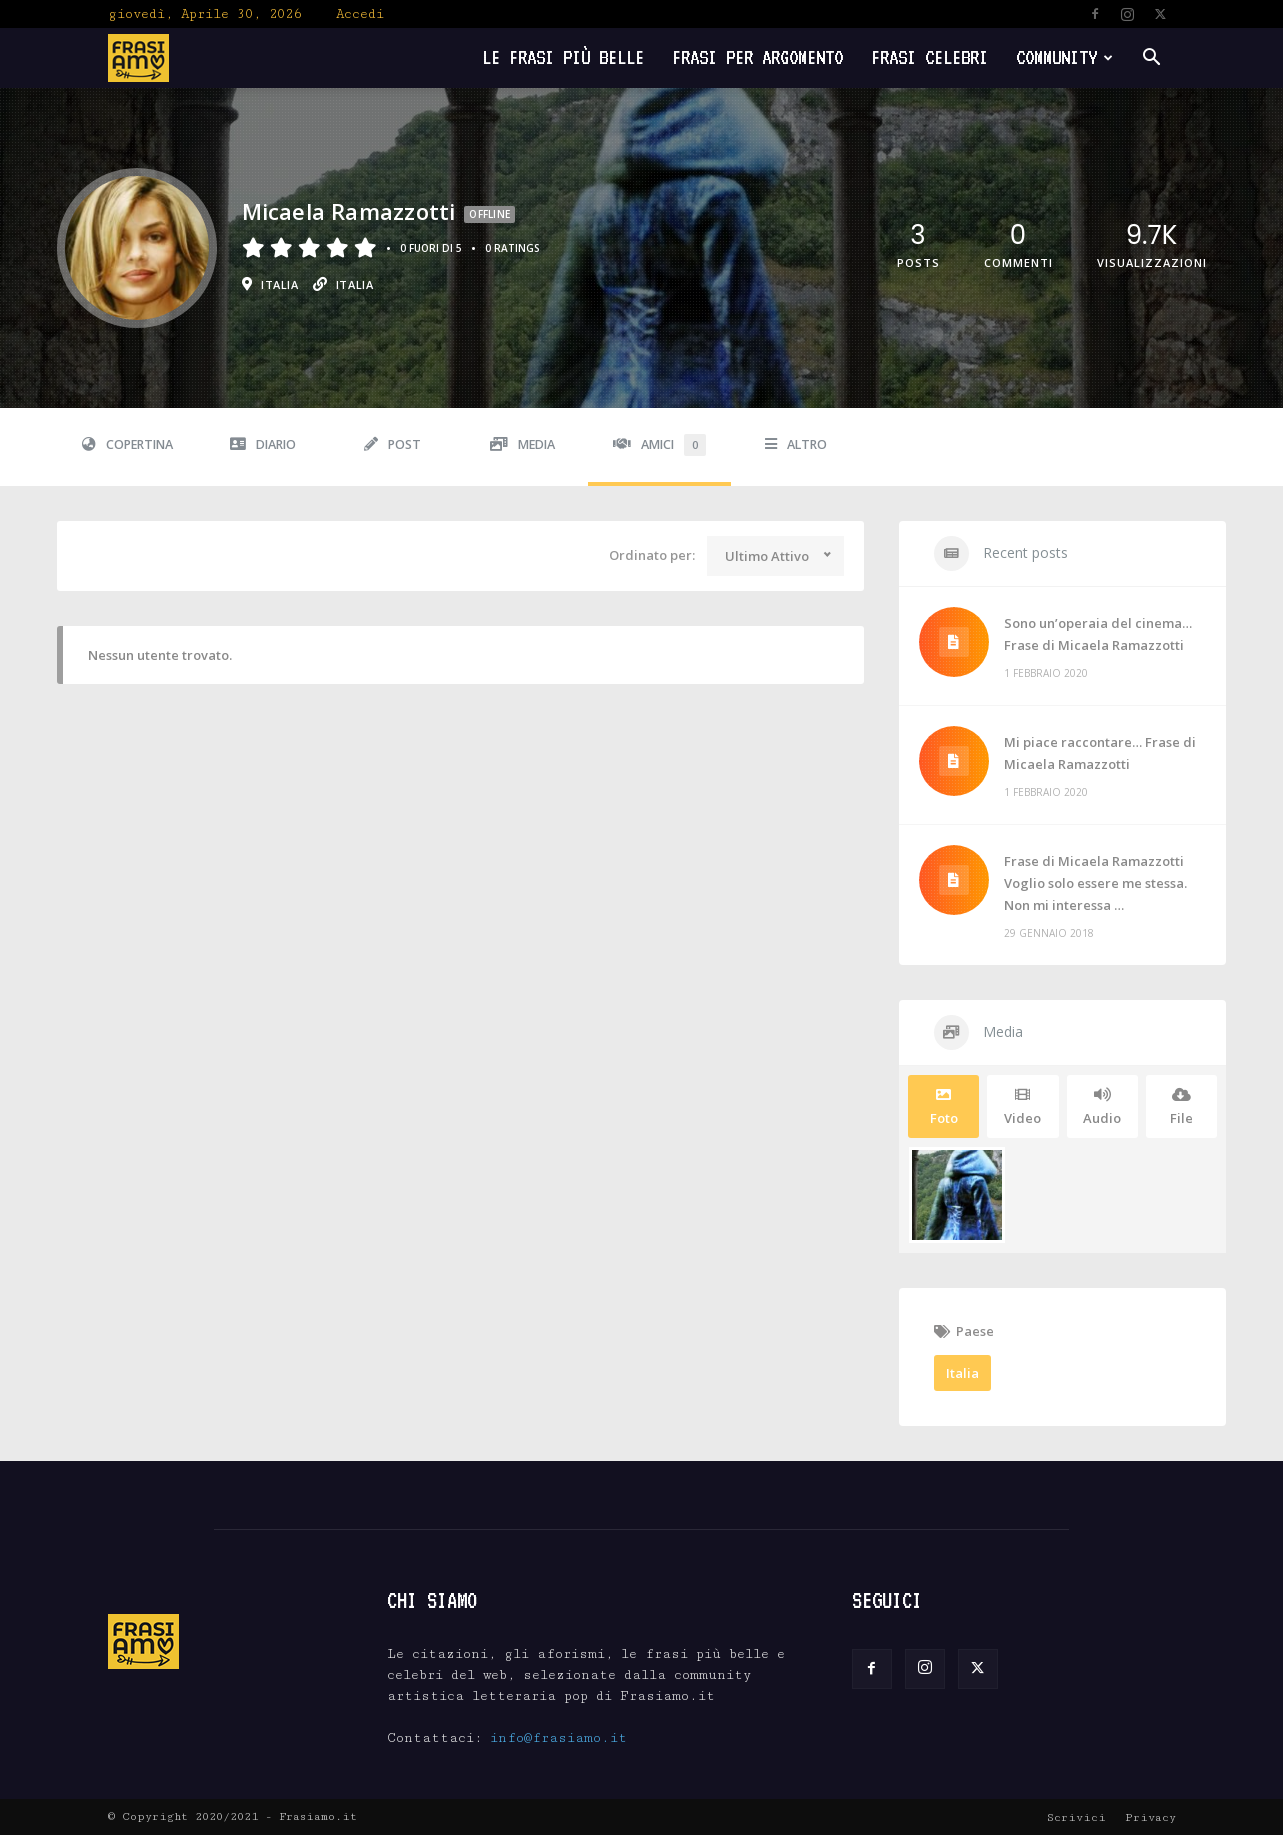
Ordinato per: (652, 555)
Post (392, 444)
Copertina (127, 444)
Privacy (1150, 1817)
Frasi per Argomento (757, 57)
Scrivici (1076, 1817)
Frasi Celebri (929, 57)
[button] (1152, 59)
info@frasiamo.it (558, 1738)
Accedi (360, 14)
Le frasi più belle (563, 57)
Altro (796, 444)
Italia (962, 1373)
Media (522, 444)
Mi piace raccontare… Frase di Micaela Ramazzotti (1100, 753)
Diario (263, 444)
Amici (659, 445)
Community (1064, 57)
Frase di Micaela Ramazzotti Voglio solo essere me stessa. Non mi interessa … (1095, 883)
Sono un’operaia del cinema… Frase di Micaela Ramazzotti (1098, 634)
